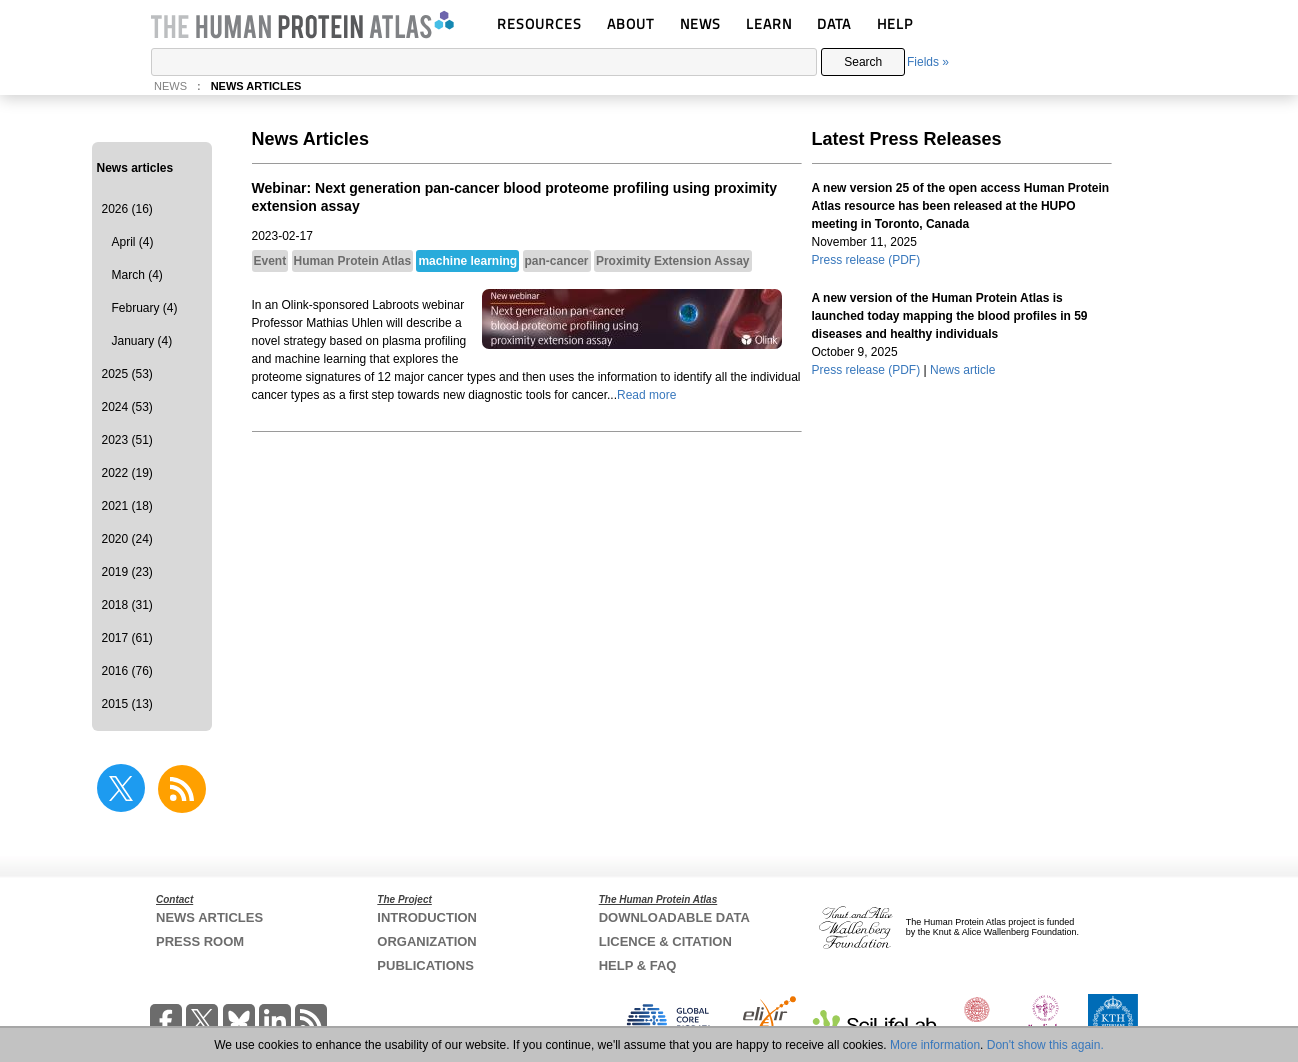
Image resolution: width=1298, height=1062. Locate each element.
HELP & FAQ (638, 965)
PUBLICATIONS (425, 965)
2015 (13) (127, 704)
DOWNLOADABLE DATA (674, 917)
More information (935, 1045)
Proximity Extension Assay (673, 261)
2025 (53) (127, 374)
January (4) (142, 341)
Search (863, 62)
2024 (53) (127, 407)
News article (962, 370)
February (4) (145, 308)
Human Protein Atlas (353, 261)
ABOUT (630, 23)
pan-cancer (557, 261)
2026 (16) (127, 209)
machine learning (467, 261)
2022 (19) (127, 473)
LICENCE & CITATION (665, 941)
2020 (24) (127, 539)
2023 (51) (127, 440)
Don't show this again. (1045, 1045)
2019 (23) (127, 572)
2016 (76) (127, 671)
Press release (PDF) (866, 260)
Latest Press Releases (907, 139)
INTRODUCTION (427, 917)
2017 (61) (127, 638)
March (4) (137, 275)
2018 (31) (127, 605)
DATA (834, 23)
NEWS (700, 23)
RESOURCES (539, 23)
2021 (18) (127, 506)
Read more (646, 395)
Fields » (928, 62)
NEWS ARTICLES (256, 86)
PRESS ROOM (200, 941)
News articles (135, 168)
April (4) (133, 242)
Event (270, 261)
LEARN (769, 23)
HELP (895, 23)
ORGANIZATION (426, 941)
